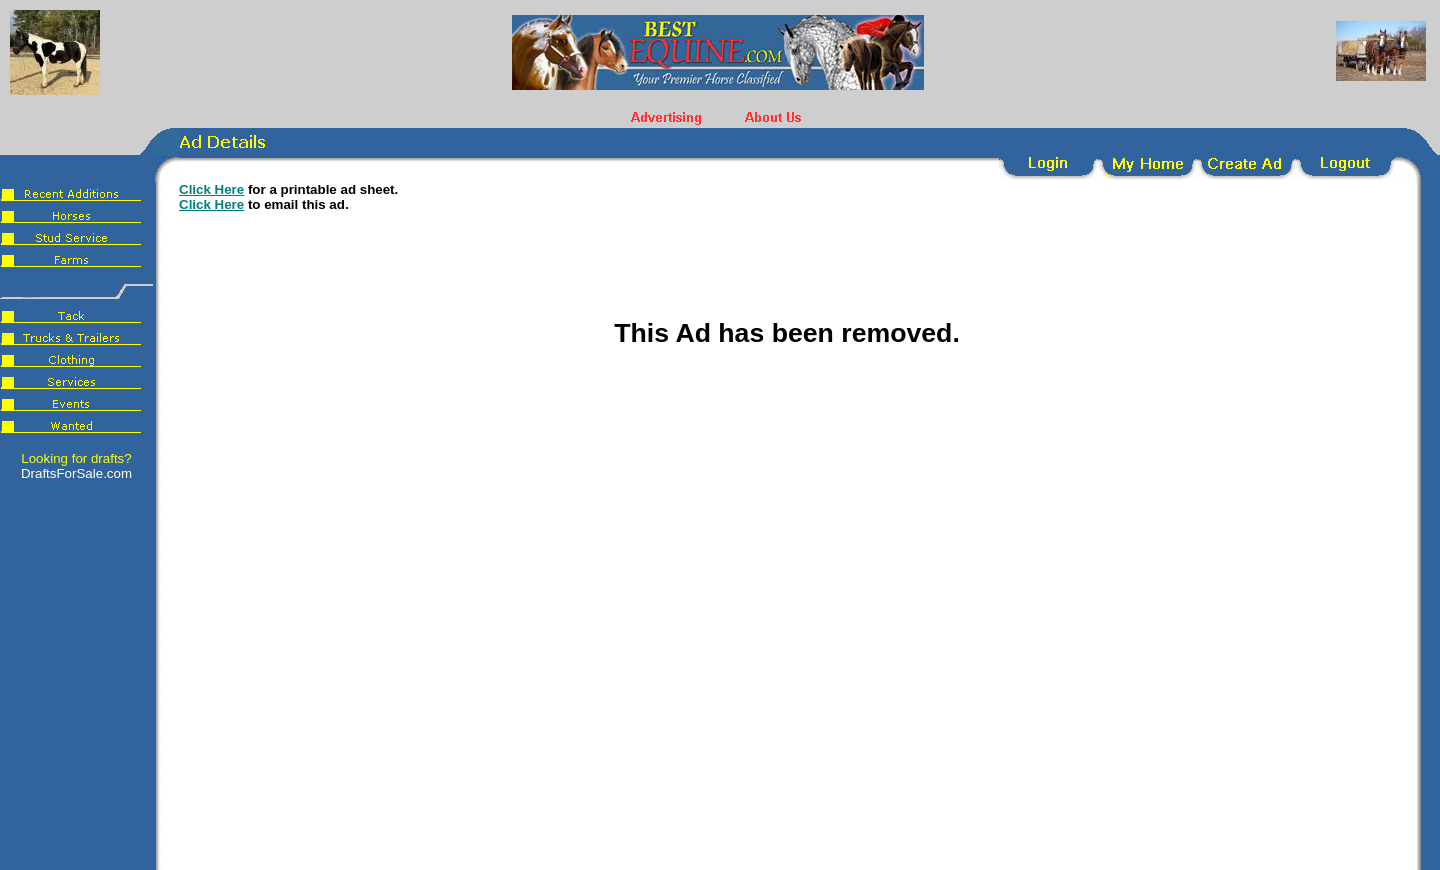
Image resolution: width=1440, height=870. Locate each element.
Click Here (211, 189)
